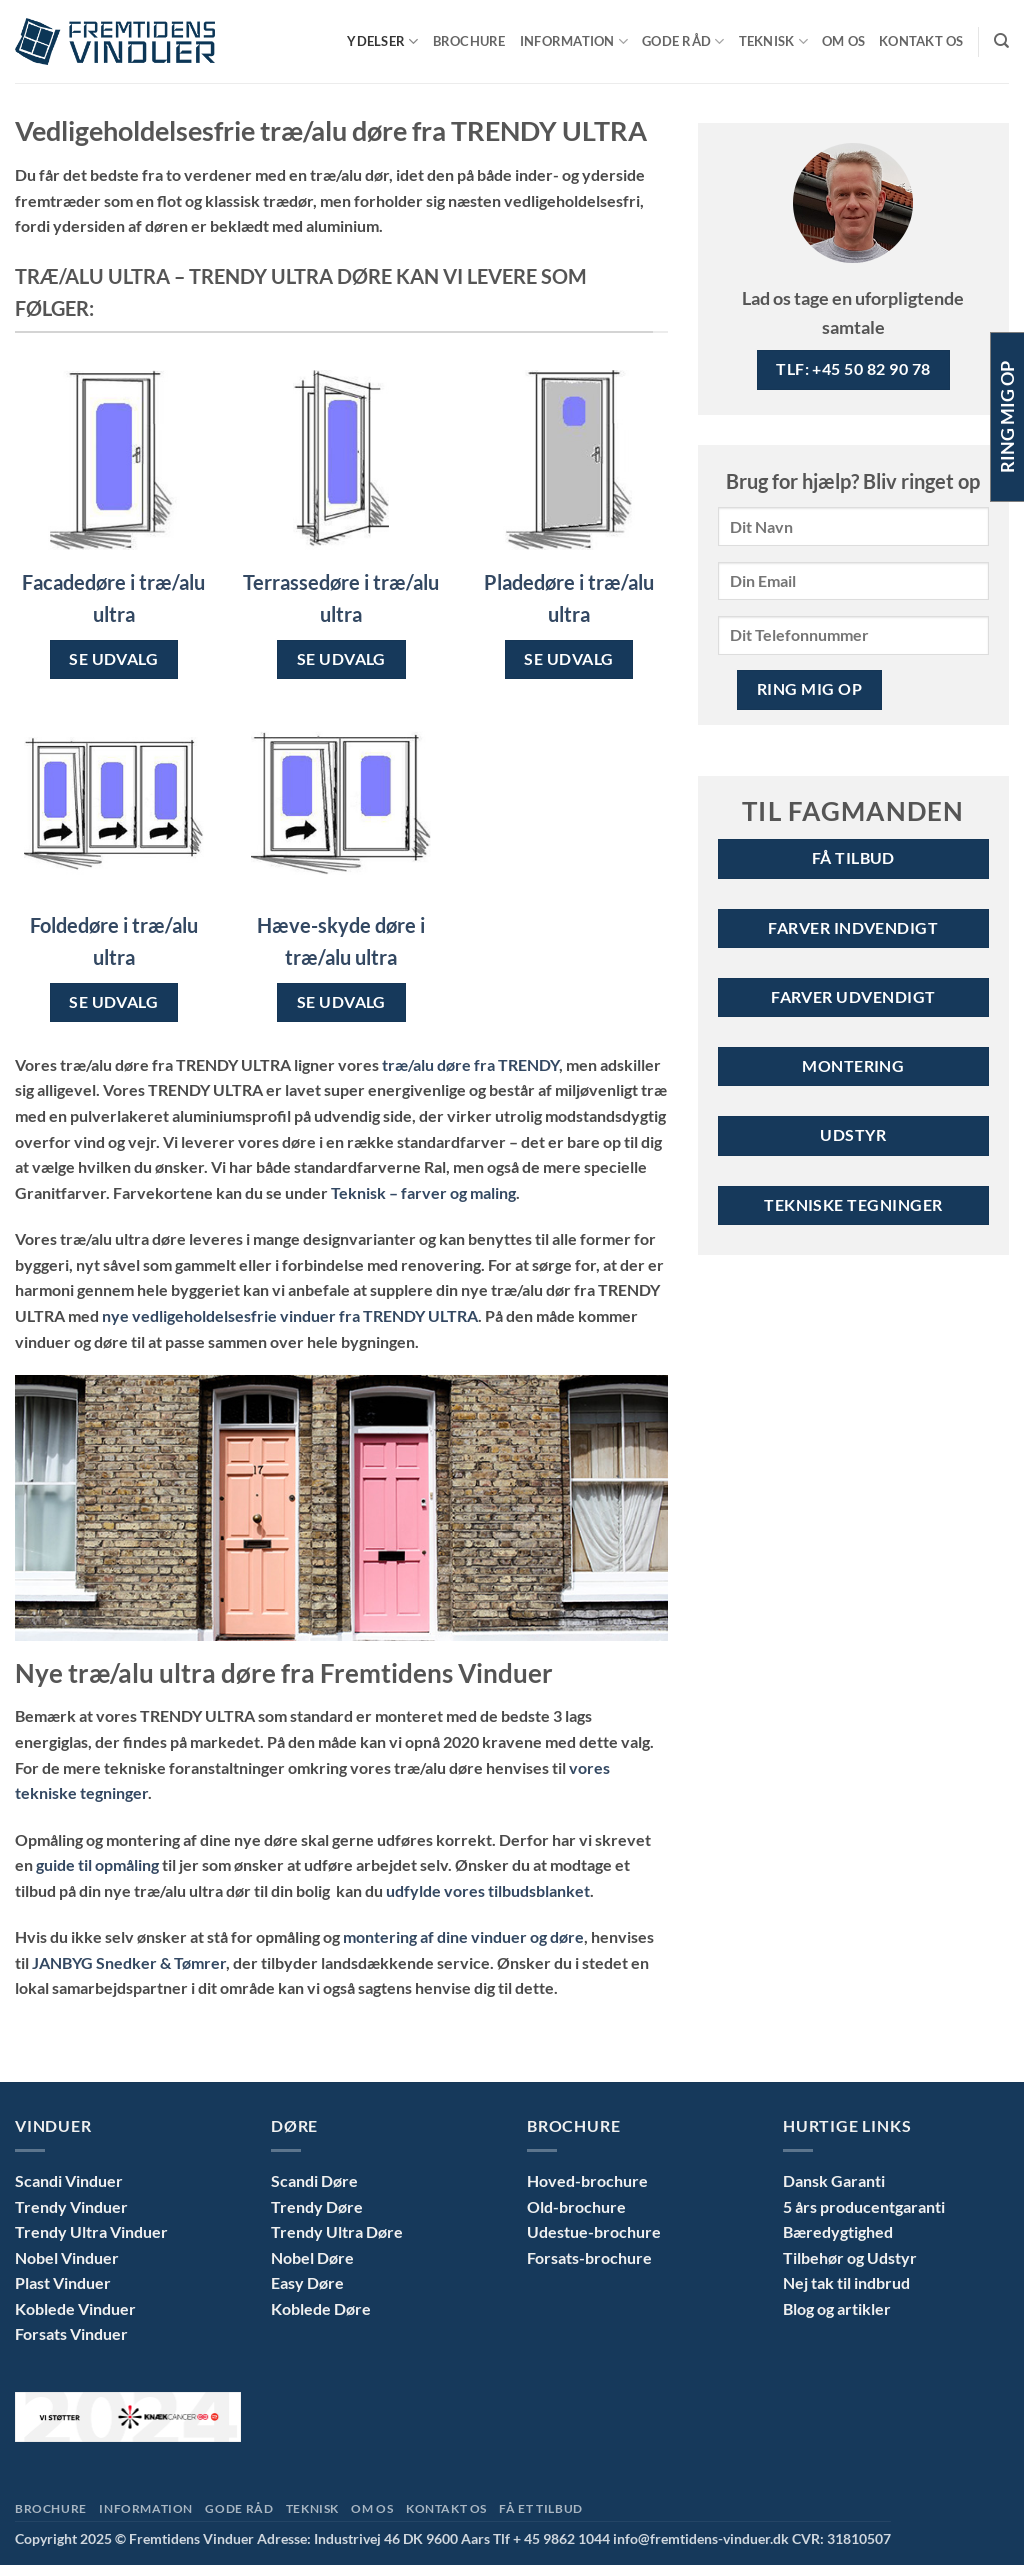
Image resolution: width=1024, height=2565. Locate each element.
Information (574, 41)
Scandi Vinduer (69, 2180)
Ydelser (382, 41)
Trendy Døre (317, 2206)
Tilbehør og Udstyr (850, 2257)
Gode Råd (683, 41)
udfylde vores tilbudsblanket (488, 1890)
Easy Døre (307, 2282)
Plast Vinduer (63, 2282)
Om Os (843, 41)
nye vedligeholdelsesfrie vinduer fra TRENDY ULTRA (290, 1315)
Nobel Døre (312, 2257)
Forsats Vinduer (71, 2333)
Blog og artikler (837, 2308)
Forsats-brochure (589, 2257)
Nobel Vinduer (67, 2257)
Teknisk (773, 41)
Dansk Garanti (834, 2180)
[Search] (1001, 41)
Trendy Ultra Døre (337, 2231)
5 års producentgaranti (864, 2206)
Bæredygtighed (838, 2231)
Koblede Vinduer (75, 2308)
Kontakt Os (921, 41)
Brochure (469, 41)
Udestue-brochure (594, 2231)
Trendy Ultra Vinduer (91, 2231)
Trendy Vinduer (71, 2206)
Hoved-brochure (587, 2180)
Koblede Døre (321, 2308)
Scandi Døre (314, 2180)
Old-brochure (576, 2206)
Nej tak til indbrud (846, 2282)
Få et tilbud (540, 2508)
